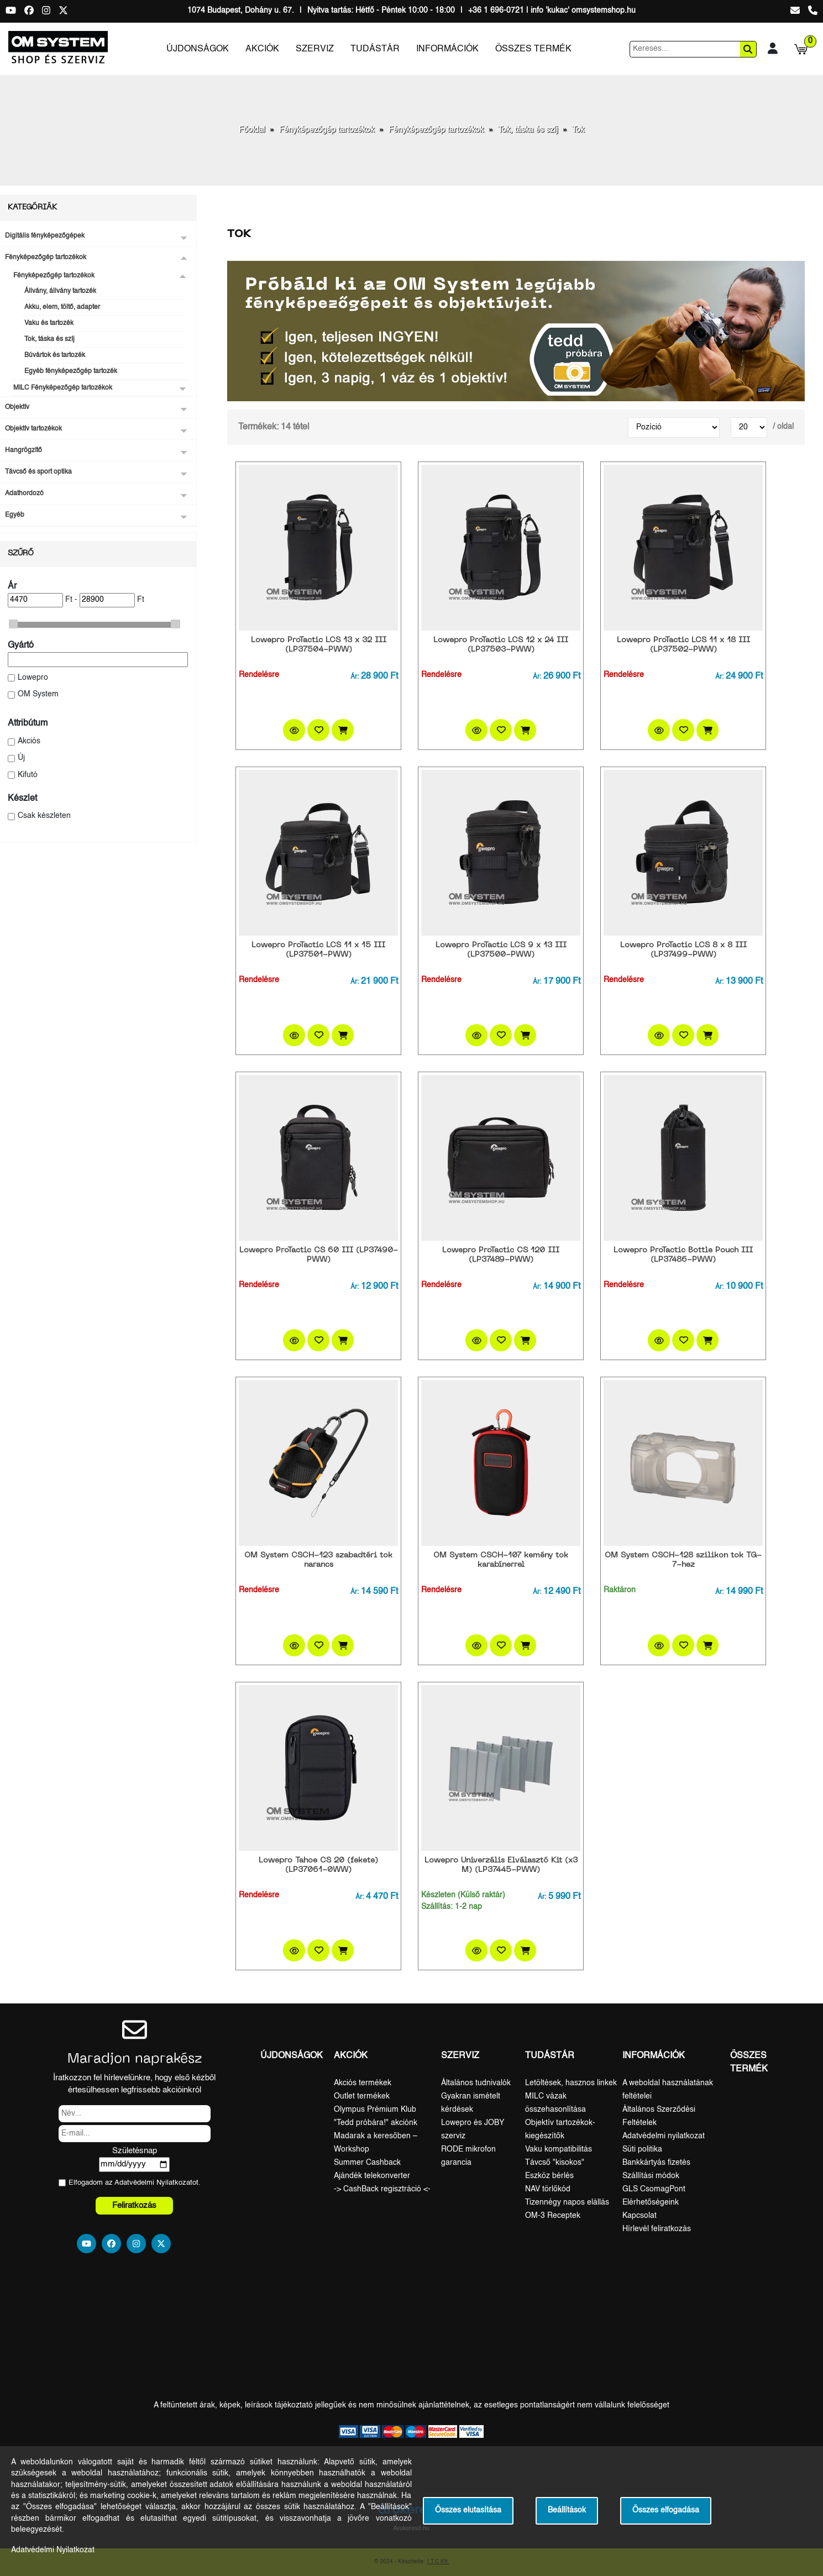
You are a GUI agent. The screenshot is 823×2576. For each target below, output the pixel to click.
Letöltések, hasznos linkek (571, 2083)
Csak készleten (44, 816)
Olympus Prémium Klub (375, 2109)
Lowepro (33, 677)
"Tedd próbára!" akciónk (375, 2123)
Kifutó (28, 775)
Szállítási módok (650, 2176)
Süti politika (642, 2149)
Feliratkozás (134, 2205)
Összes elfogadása (665, 2510)
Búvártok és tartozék (54, 355)
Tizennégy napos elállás (567, 2202)
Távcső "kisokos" (554, 2162)
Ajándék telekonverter (372, 2176)
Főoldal (252, 130)
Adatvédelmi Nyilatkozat (153, 2182)
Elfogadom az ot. (135, 2182)
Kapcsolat (639, 2216)
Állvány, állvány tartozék (60, 291)
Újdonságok (197, 49)
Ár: (354, 677)
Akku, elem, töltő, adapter (62, 307)
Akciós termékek (362, 2083)
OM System (38, 694)
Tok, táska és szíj (528, 130)
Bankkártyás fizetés (656, 2162)
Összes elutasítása (468, 2510)
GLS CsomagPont (653, 2189)
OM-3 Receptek (552, 2216)
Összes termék (533, 49)
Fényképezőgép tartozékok (326, 130)
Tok (578, 130)
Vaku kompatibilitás (558, 2149)
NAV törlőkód (547, 2189)
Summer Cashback (367, 2162)
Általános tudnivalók (476, 2083)
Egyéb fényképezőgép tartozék (70, 371)
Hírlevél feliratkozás (656, 2229)
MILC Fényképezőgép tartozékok (62, 388)
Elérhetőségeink (650, 2202)
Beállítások (567, 2510)
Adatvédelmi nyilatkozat (663, 2136)
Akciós (29, 741)
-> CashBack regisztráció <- (382, 2189)
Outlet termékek (362, 2096)
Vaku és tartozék (49, 323)
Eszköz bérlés (549, 2176)
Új (21, 758)
